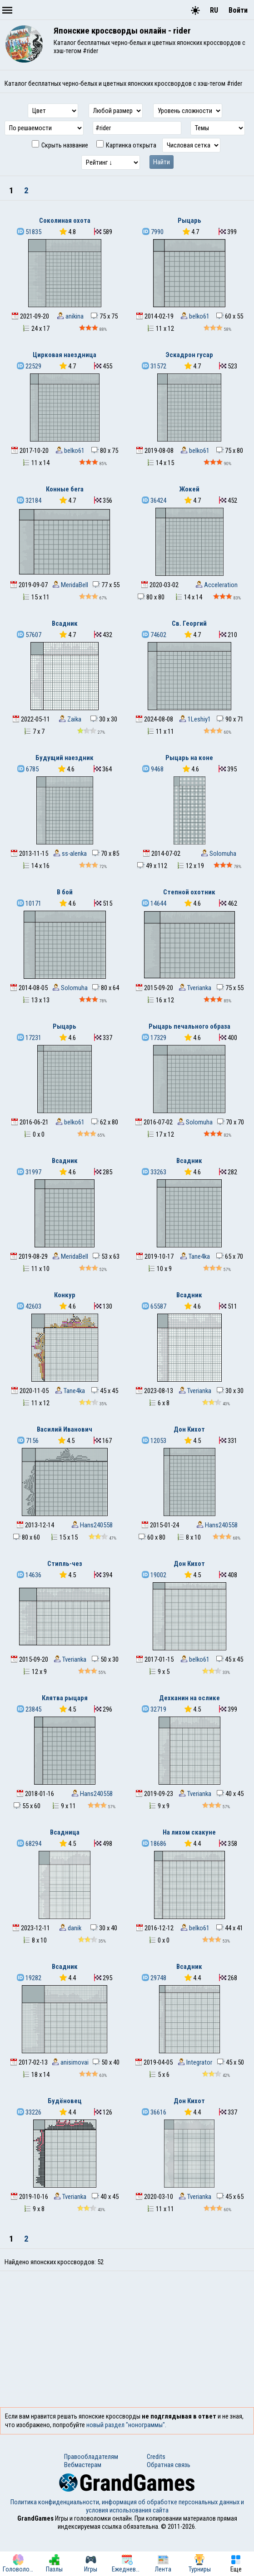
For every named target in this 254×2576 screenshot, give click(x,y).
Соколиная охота (64, 220)
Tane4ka (195, 1256)
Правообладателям (91, 2457)
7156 (28, 1441)
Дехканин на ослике (189, 1698)
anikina (70, 316)
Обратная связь (168, 2465)
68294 (29, 1844)
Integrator (195, 2062)
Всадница (65, 1832)
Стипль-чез (64, 1564)
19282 (29, 1978)
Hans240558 (92, 1525)
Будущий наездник (64, 758)
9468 (153, 769)
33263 (154, 1172)
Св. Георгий (189, 623)
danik (70, 1928)
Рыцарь (189, 220)
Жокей (189, 489)
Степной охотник (189, 892)
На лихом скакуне (189, 1832)
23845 (29, 1709)
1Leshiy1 (195, 719)
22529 (29, 366)
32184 (29, 500)
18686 (154, 1844)
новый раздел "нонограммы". (126, 2425)
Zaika (70, 719)
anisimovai (70, 2062)
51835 (29, 232)
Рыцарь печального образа (189, 1026)
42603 (29, 1306)
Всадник (65, 623)
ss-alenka (70, 853)
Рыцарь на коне (189, 758)
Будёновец (65, 2101)
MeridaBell (70, 585)
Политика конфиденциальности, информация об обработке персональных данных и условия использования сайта (127, 2506)
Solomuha (218, 853)
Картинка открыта (126, 145)
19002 (154, 1575)
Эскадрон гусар (189, 355)
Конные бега (65, 489)
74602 (154, 635)
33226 (29, 2112)
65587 (154, 1306)
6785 (28, 769)
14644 (154, 903)
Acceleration (216, 585)
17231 (29, 1038)
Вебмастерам (82, 2465)
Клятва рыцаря (65, 1698)
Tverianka (195, 988)
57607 (29, 635)
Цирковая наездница (64, 355)
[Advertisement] (127, 2339)
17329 (154, 1038)
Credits (156, 2457)
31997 (29, 1172)
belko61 (194, 316)
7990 (153, 232)
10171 (29, 903)
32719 (154, 1709)
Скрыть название (60, 145)
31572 (154, 366)
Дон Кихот (189, 1429)
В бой (65, 892)
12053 (154, 1441)
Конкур (64, 1295)
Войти (238, 10)
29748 (154, 1978)
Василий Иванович (64, 1429)
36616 (154, 2112)
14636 (29, 1575)
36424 (154, 500)
